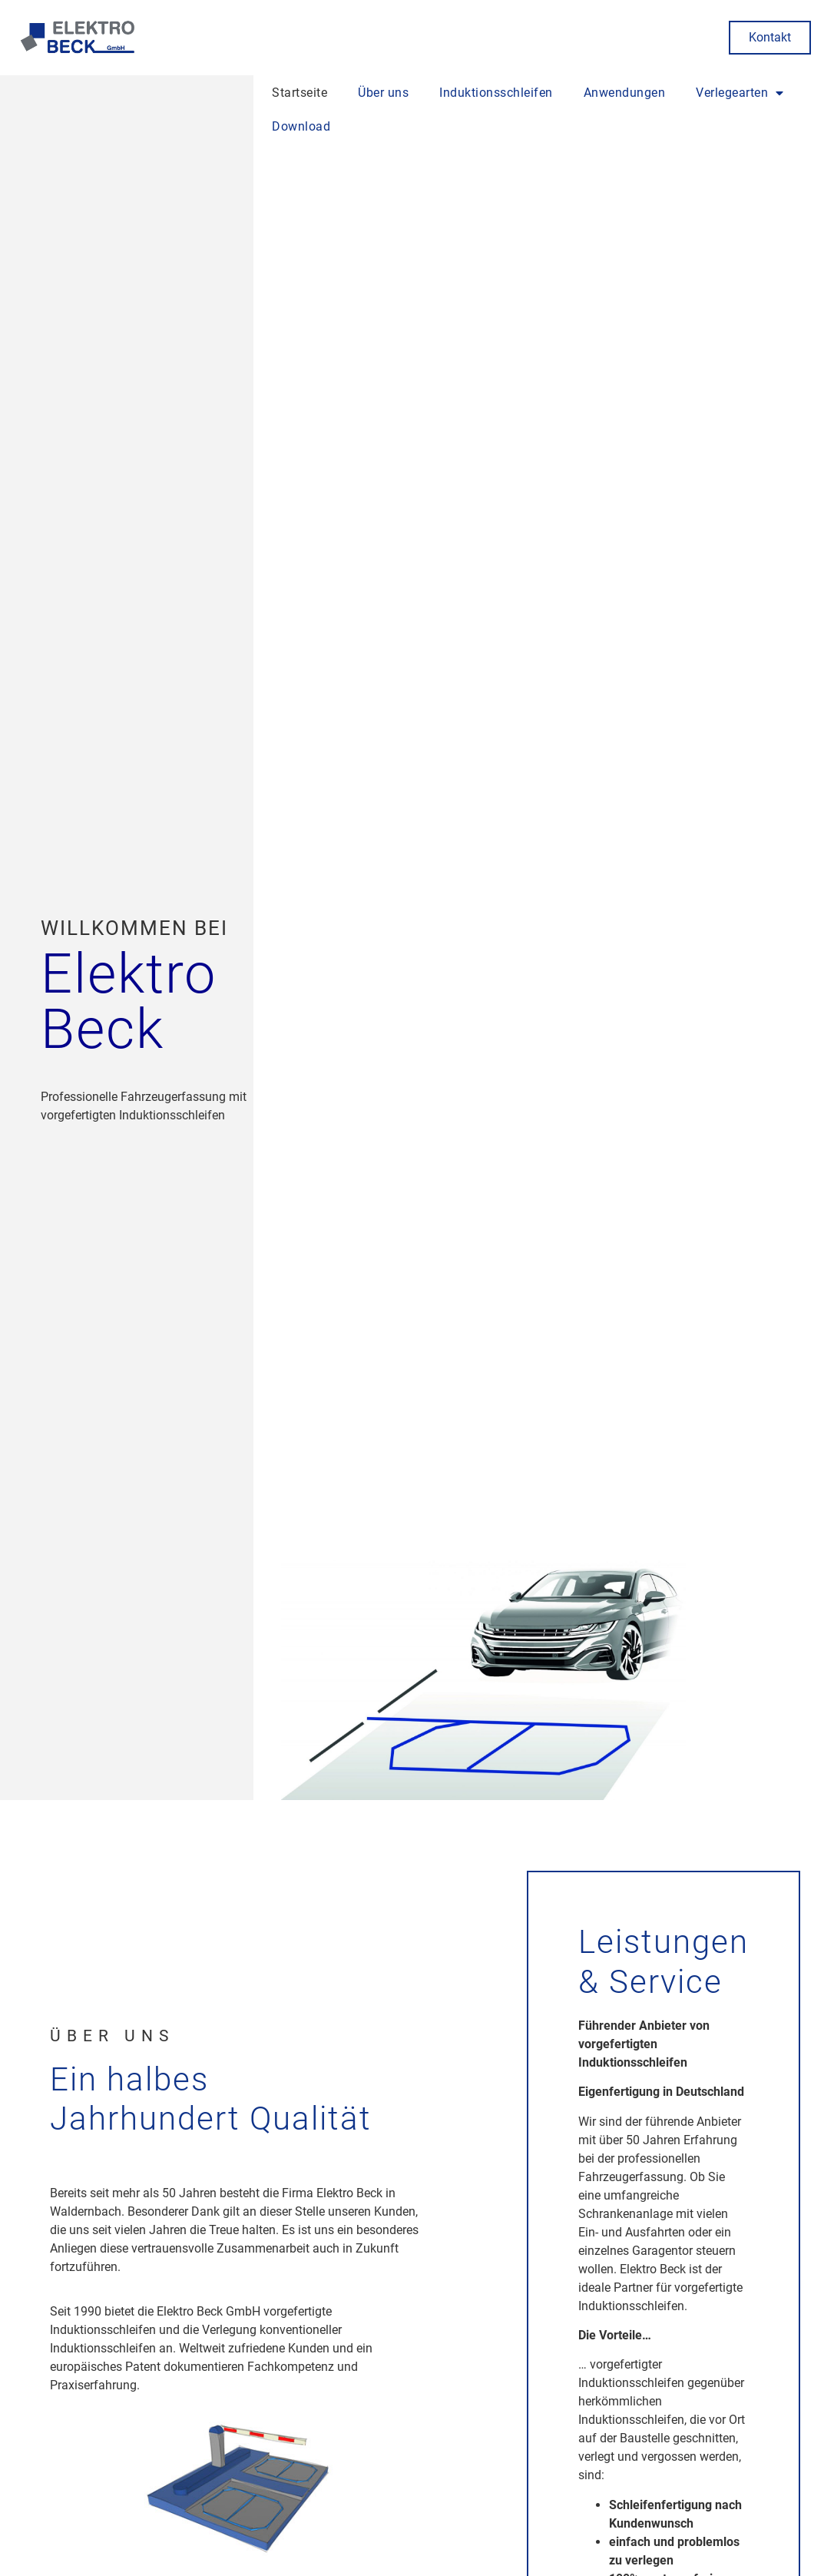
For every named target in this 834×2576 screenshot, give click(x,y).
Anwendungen (625, 92)
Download (301, 126)
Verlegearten (740, 93)
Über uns (383, 92)
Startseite (299, 92)
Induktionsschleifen (496, 92)
